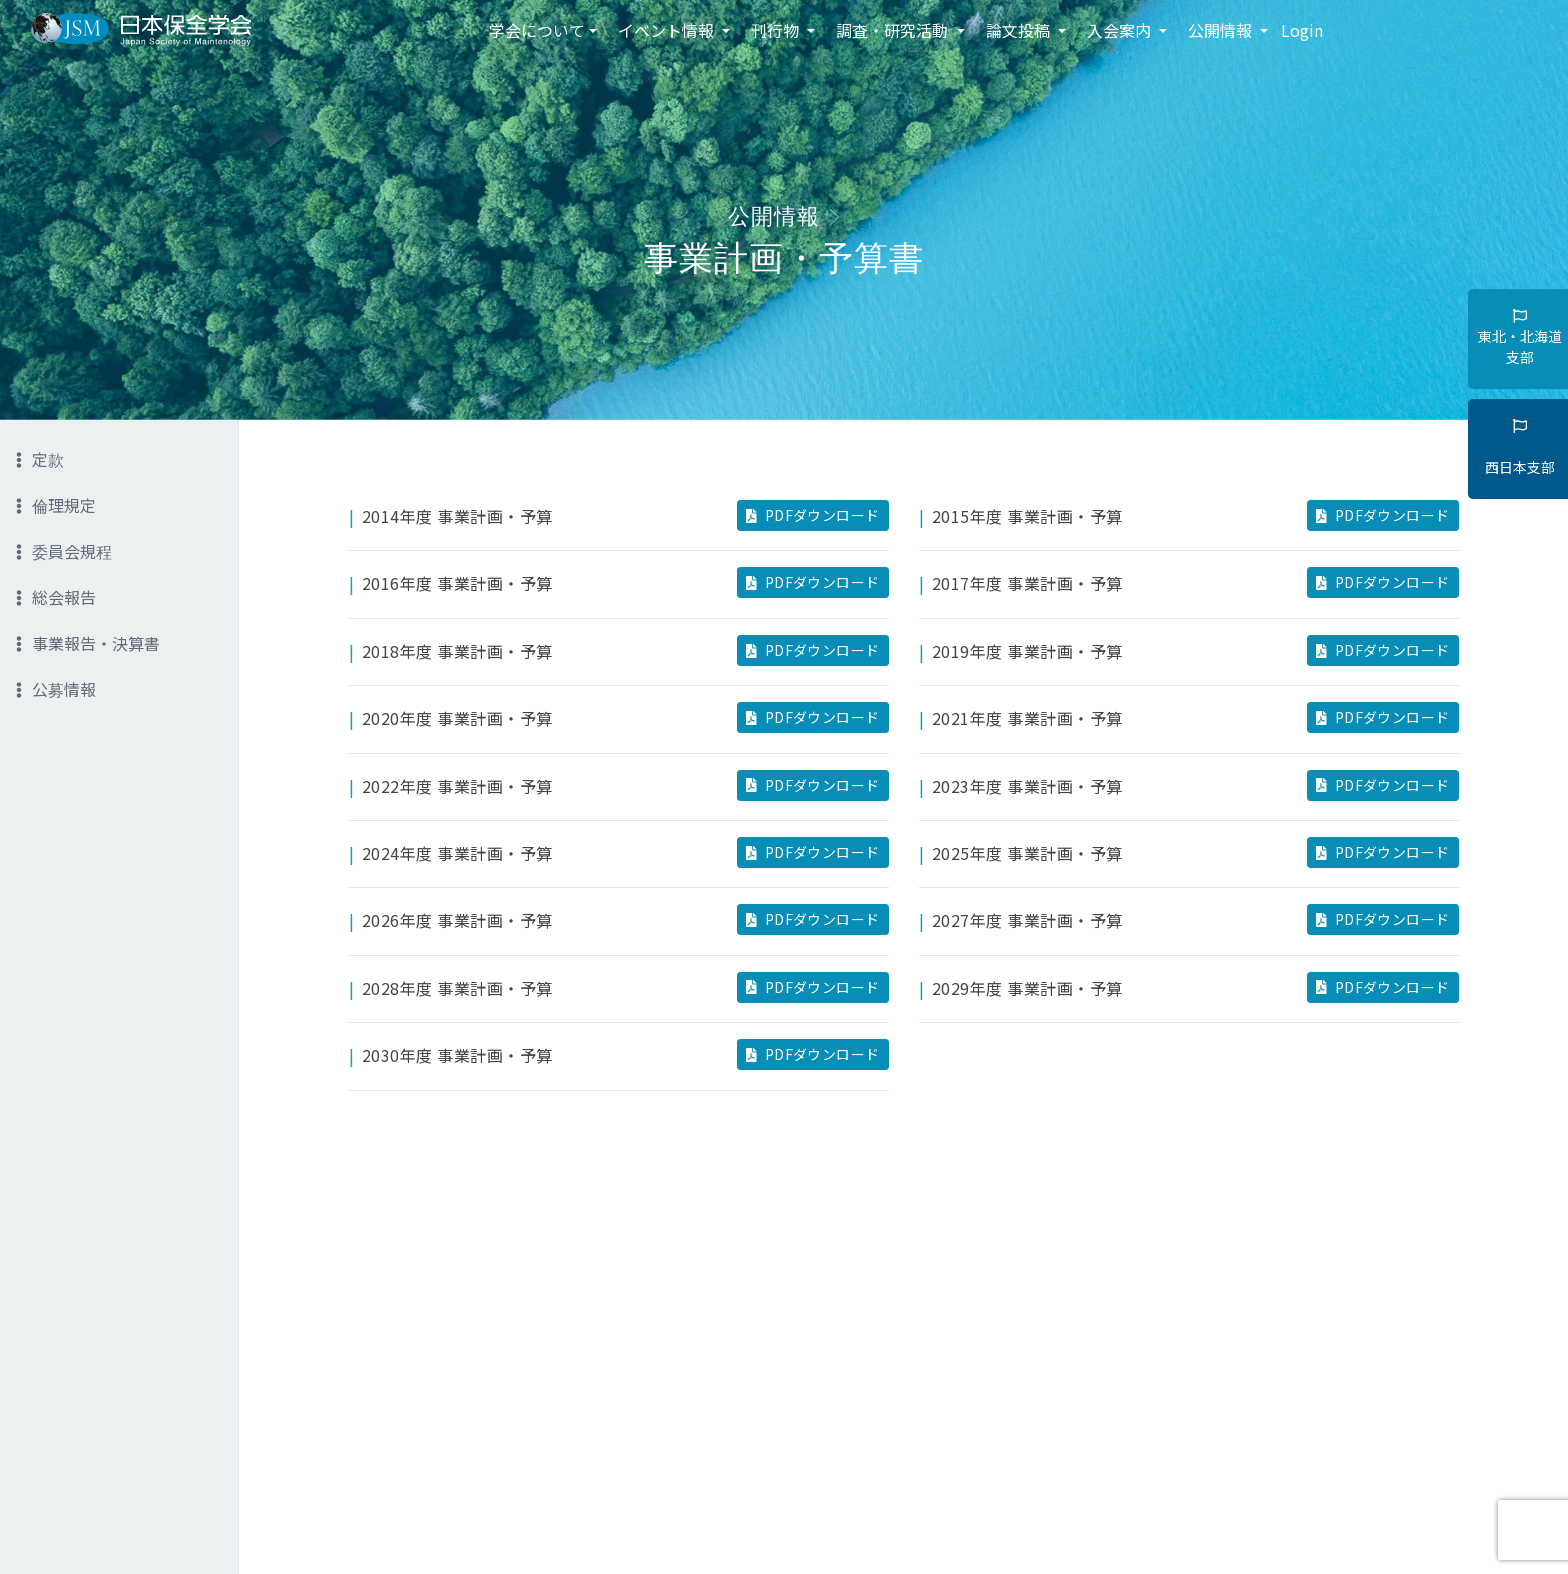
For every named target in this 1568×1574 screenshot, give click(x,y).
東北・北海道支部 (1520, 338)
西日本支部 (1520, 448)
